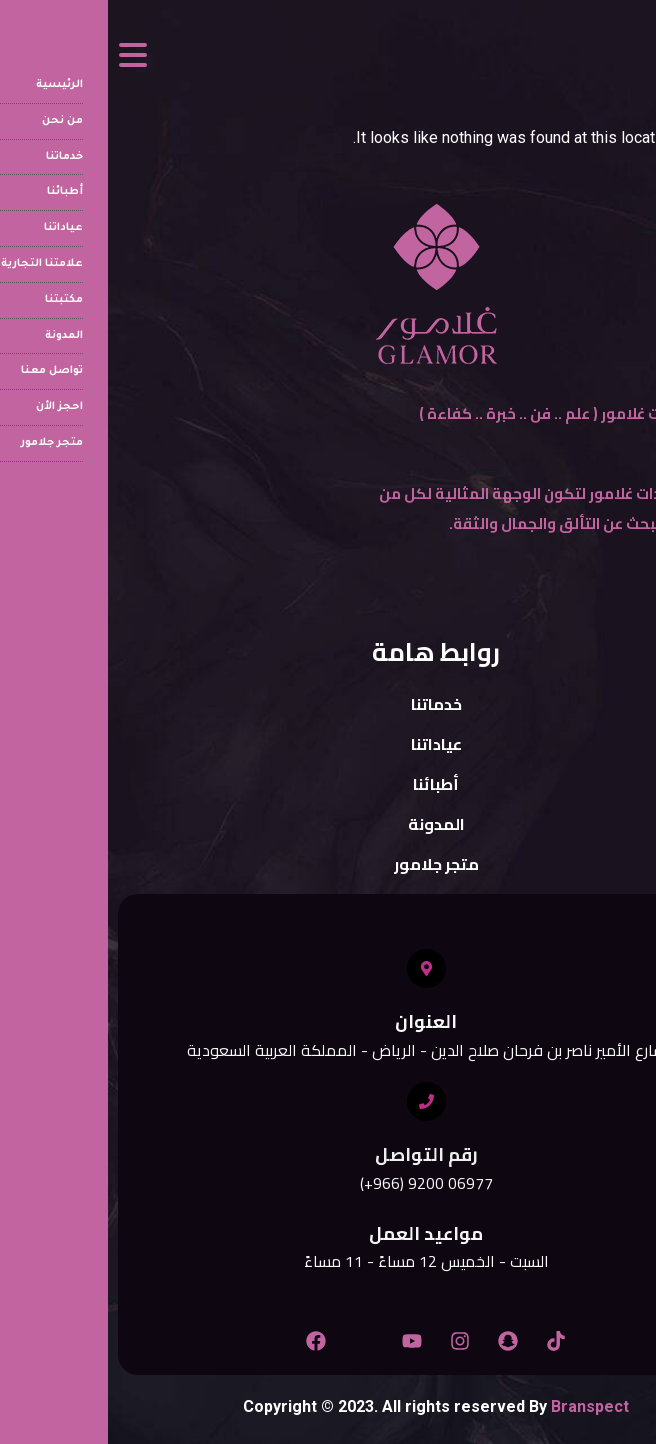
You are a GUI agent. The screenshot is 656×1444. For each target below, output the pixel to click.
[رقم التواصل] (318, 1101)
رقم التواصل (318, 1154)
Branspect (482, 1406)
